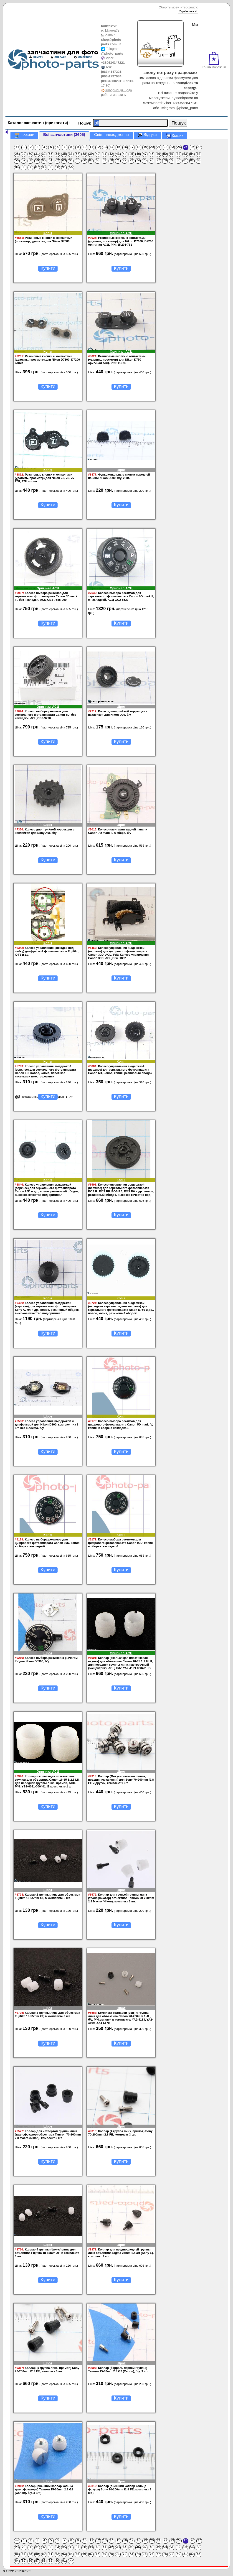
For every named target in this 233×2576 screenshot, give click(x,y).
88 (44, 167)
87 (37, 167)
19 (145, 147)
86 (30, 167)
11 (91, 147)
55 (198, 153)
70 (111, 160)
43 (118, 153)
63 (64, 160)
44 (124, 153)
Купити (48, 268)
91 (64, 167)
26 (192, 147)
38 (84, 153)
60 (44, 160)
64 (71, 160)
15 (118, 147)
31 (37, 153)
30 (30, 153)
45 (131, 153)
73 (131, 160)
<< (17, 147)
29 (23, 153)
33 (50, 153)
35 (64, 153)
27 (199, 147)
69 (104, 160)
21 (158, 147)
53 (185, 153)
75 (145, 160)
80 (178, 160)
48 (151, 153)
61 (50, 160)
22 (165, 147)
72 (124, 160)
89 (50, 167)
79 (172, 160)
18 (138, 147)
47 (145, 153)
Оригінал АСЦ (121, 233)
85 (23, 167)
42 (111, 153)
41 (104, 153)
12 (98, 147)
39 (91, 153)
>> (71, 167)
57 (23, 160)
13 (105, 147)
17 (132, 147)
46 (138, 153)
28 (17, 153)
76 (151, 160)
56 (17, 160)
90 (57, 167)
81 (185, 160)
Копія (47, 233)
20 (152, 147)
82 (192, 160)
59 (37, 160)
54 (192, 153)
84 (17, 167)
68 (97, 160)
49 (158, 153)
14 (111, 147)
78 (165, 160)
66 (84, 160)
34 (57, 153)
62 (57, 160)
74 (138, 160)
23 (172, 147)
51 (172, 153)
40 (97, 153)
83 (198, 160)
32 (44, 153)
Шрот (121, 470)
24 (179, 147)
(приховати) (57, 122)
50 (165, 153)
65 (77, 160)
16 (125, 147)
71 (118, 160)
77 (158, 160)
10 (84, 147)
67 (91, 160)
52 (178, 153)
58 (30, 160)
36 (71, 153)
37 (77, 153)
